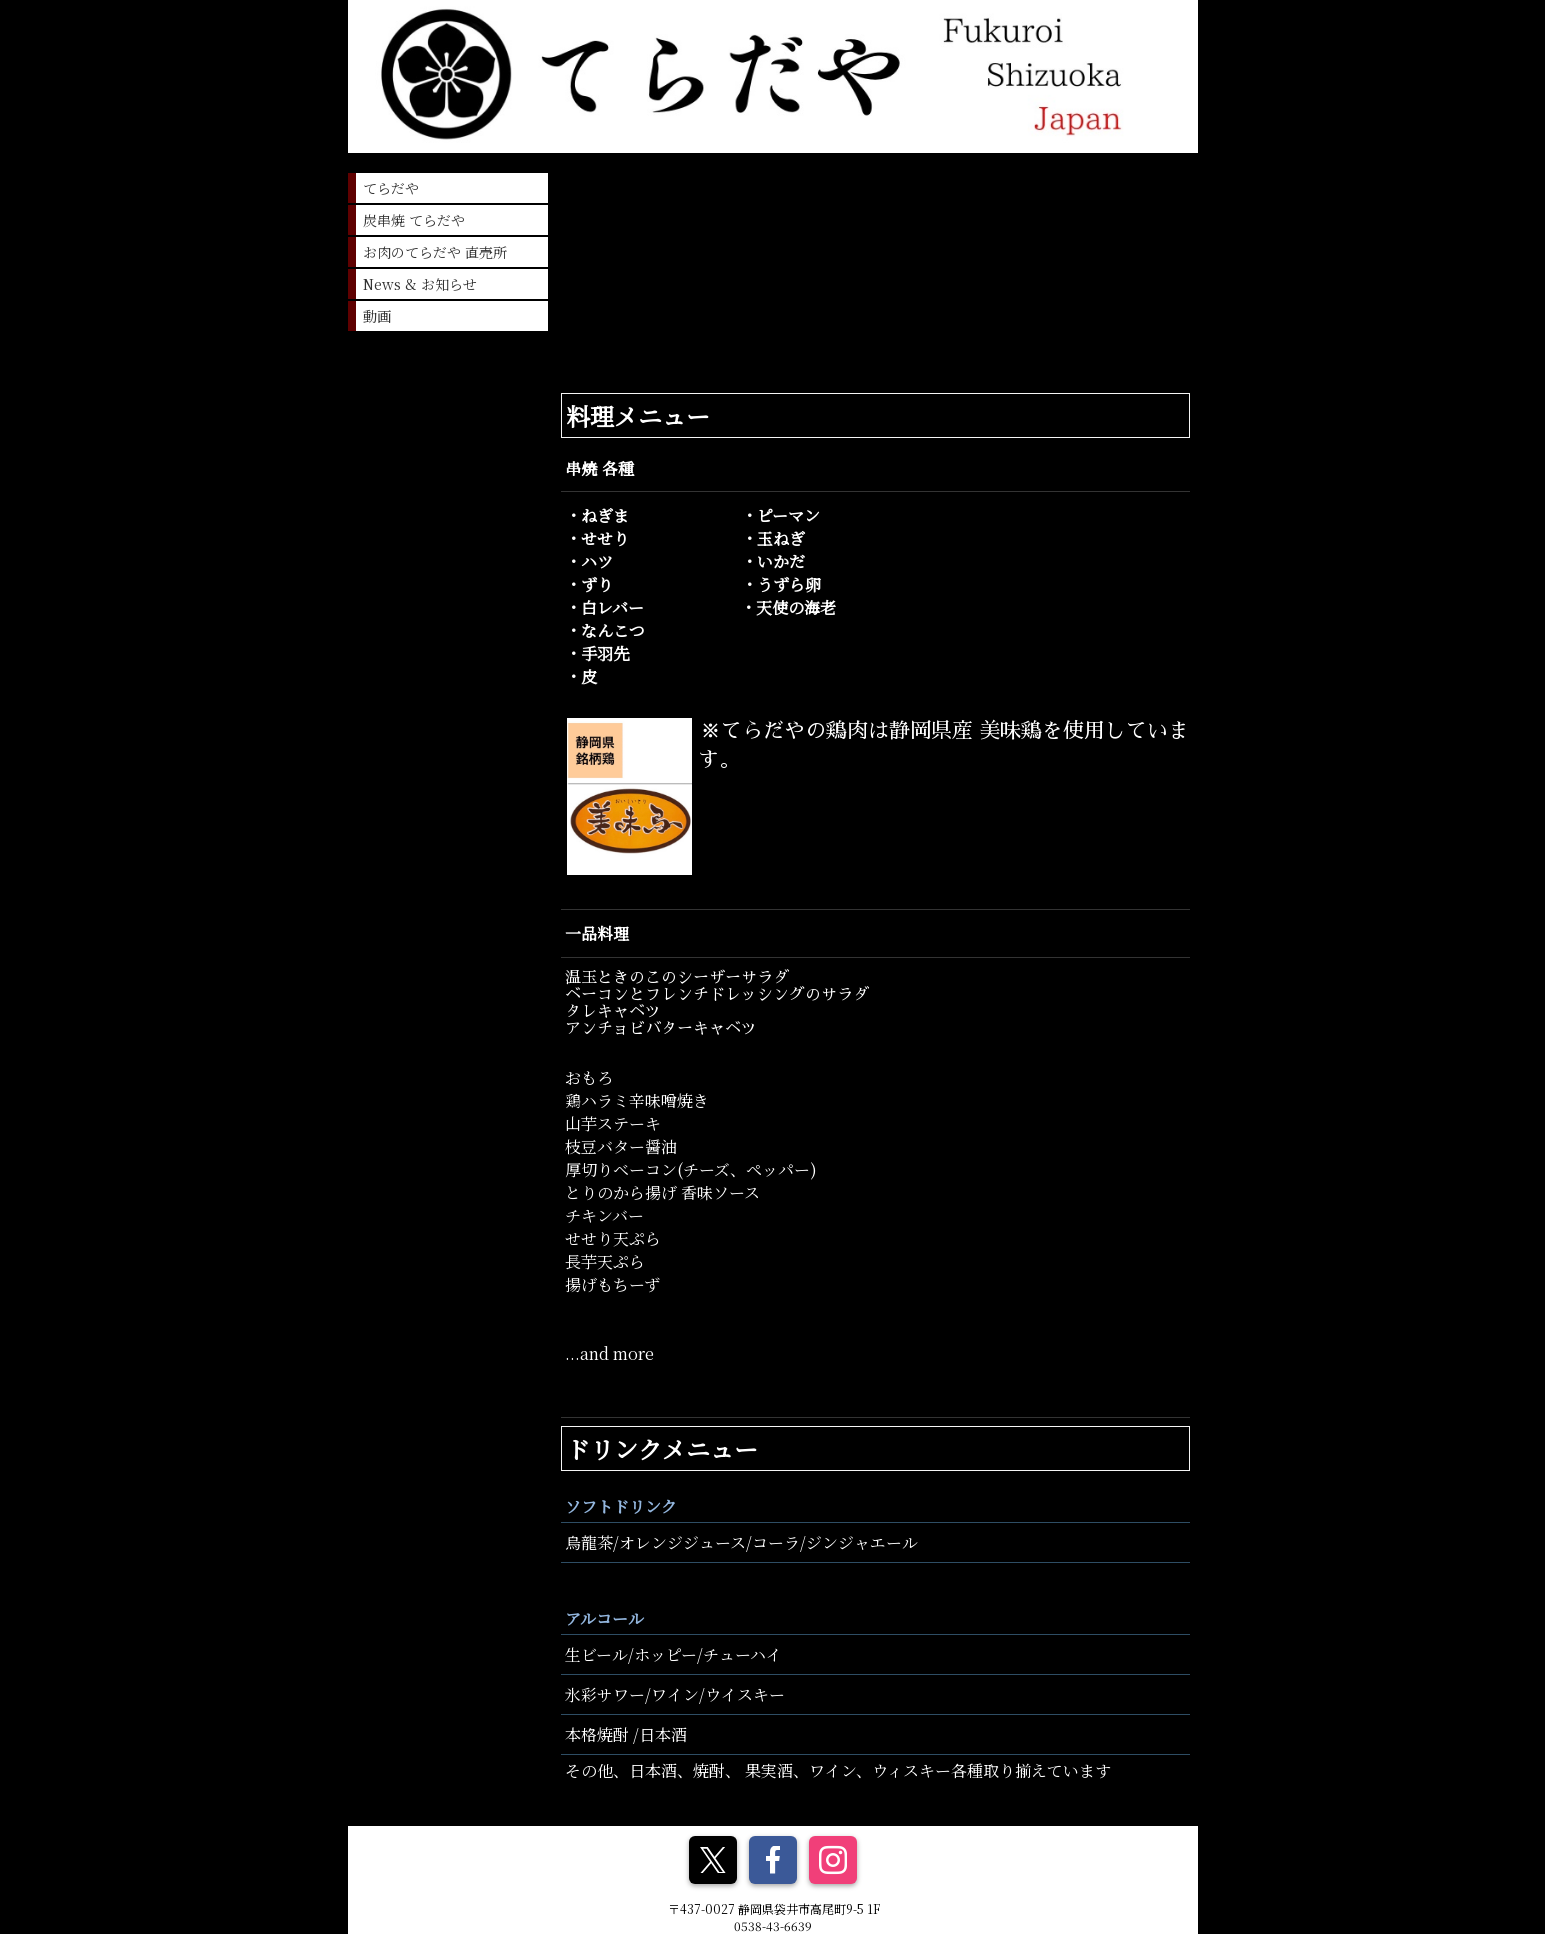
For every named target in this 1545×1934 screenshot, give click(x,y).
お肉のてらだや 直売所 (435, 252)
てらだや (391, 188)
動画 (377, 316)
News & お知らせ (420, 284)
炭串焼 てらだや (414, 220)
